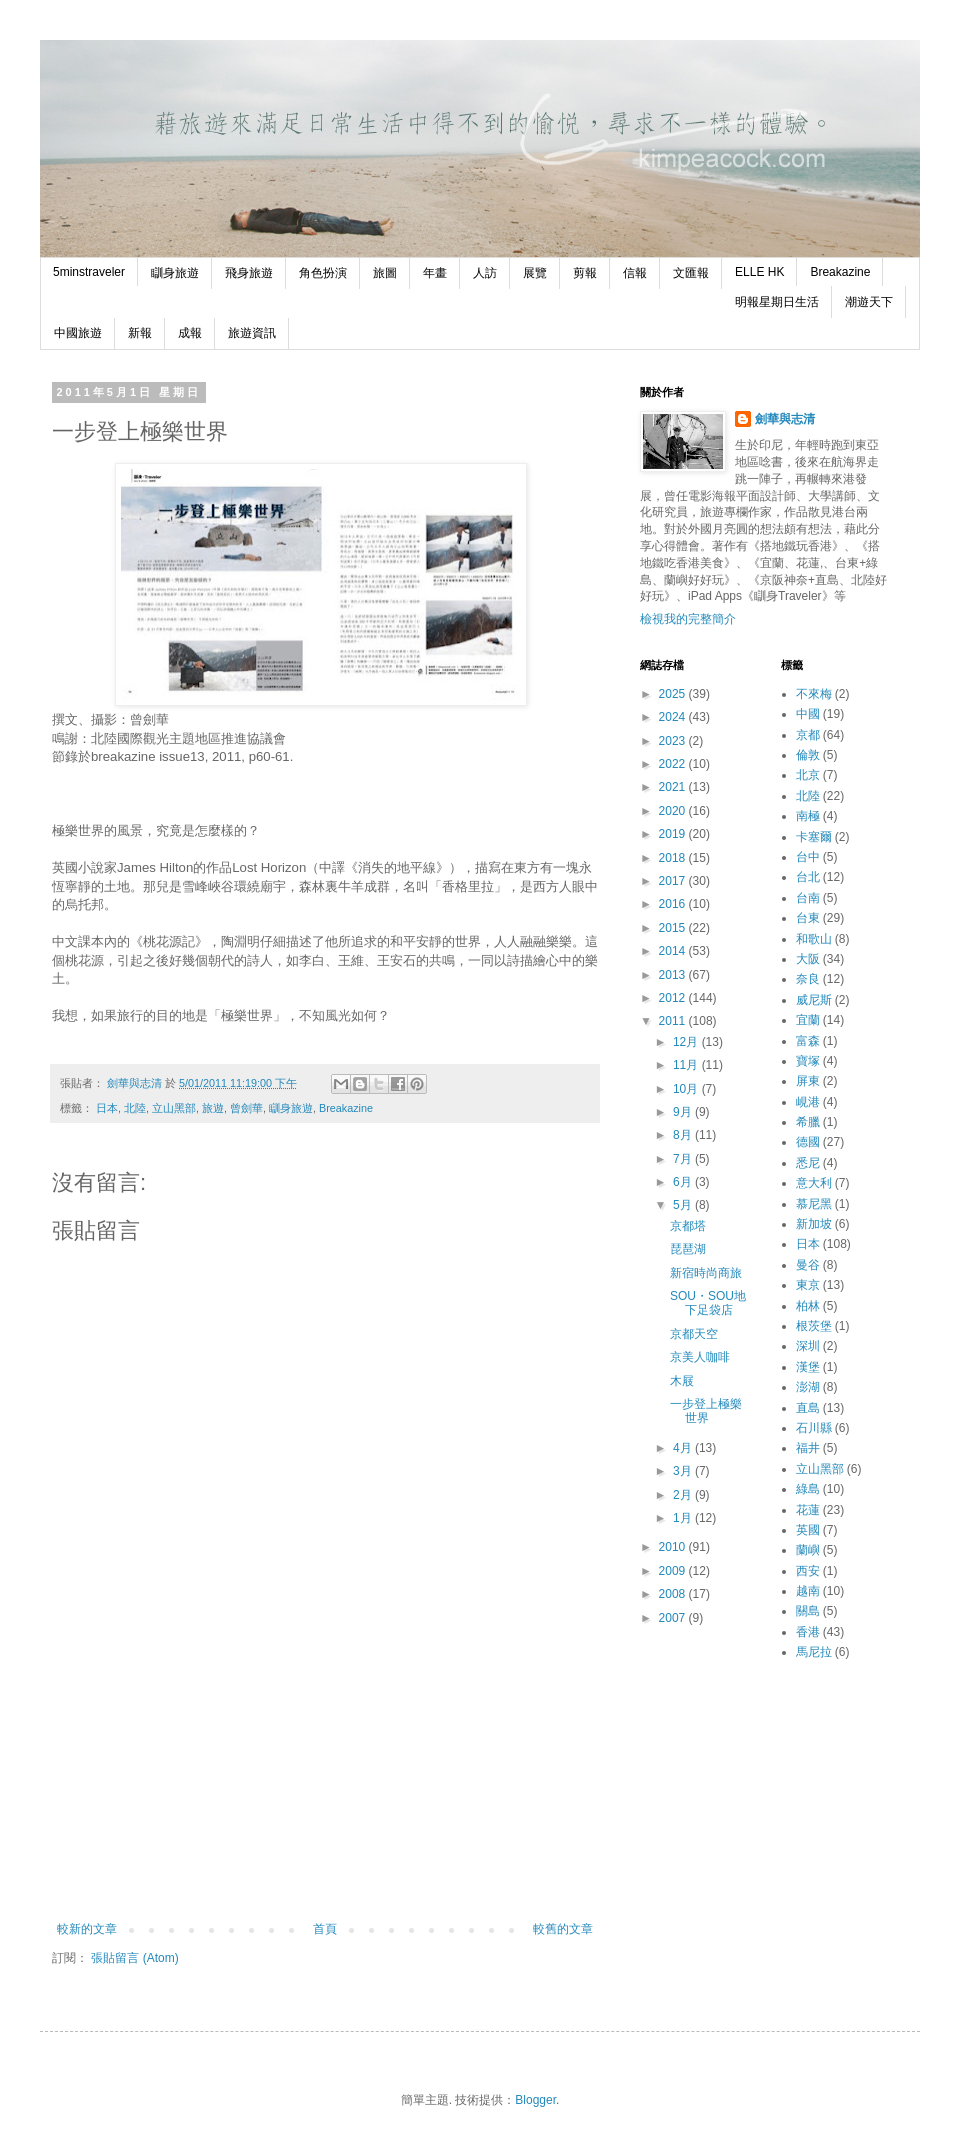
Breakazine (840, 272)
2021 (674, 787)
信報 (635, 273)
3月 (684, 1471)
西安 (808, 1571)
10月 (687, 1089)
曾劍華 (246, 1108)
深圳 (808, 1346)
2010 (674, 1547)
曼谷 (808, 1265)
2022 (674, 764)
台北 (808, 877)
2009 (674, 1571)
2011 (674, 1021)
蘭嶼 (808, 1550)
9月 (684, 1112)
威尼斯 (814, 1000)
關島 (808, 1611)
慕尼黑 (814, 1204)
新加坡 (814, 1224)
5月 (684, 1205)
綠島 (808, 1489)
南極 (808, 816)
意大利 (814, 1183)
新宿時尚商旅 (706, 1273)
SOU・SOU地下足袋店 (708, 1303)
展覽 (535, 273)
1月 (684, 1518)
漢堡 (808, 1367)
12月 (687, 1042)
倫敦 (808, 755)
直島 (808, 1408)
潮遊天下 (869, 302)
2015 (674, 928)
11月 (687, 1065)
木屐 (682, 1381)
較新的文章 (87, 1929)
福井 (808, 1448)
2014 (674, 951)
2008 (674, 1594)
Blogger (535, 2100)
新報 (140, 333)
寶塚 (808, 1061)
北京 (808, 775)
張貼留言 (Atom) (134, 1958)
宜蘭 (808, 1020)
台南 (808, 898)
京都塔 (688, 1226)
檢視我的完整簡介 (688, 619)
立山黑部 (174, 1108)
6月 (684, 1182)
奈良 (808, 979)
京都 (808, 735)
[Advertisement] (325, 1797)
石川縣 (814, 1428)
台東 (808, 918)
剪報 (585, 273)
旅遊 (213, 1108)
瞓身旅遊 (175, 273)
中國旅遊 (78, 333)
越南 (808, 1591)
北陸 (135, 1108)
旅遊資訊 (252, 333)
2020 (674, 811)
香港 (808, 1632)
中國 (808, 714)
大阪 (808, 959)
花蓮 (808, 1510)
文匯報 (691, 273)
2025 (674, 694)
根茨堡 (814, 1326)
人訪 (485, 273)
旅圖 (385, 273)
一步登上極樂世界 (706, 1411)
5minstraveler (89, 272)
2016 (674, 904)
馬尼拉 (814, 1652)
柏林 (808, 1306)
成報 (190, 333)
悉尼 (808, 1163)
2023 (674, 741)
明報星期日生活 (777, 302)
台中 (808, 857)
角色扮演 (323, 273)
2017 (674, 881)
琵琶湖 (688, 1249)
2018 (674, 858)
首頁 (325, 1929)
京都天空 (694, 1334)
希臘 (808, 1122)
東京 (808, 1285)
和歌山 (814, 939)
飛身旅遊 (249, 273)
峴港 (808, 1102)
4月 (684, 1448)
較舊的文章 (563, 1929)
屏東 (808, 1081)
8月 (684, 1135)
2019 (674, 834)
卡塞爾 (814, 837)
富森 (808, 1041)
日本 (107, 1108)
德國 (808, 1142)
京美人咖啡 (700, 1357)
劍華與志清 (785, 419)
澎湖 (808, 1387)
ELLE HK (759, 272)
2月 (684, 1495)
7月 (684, 1159)
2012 (674, 998)
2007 (674, 1618)
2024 (674, 717)
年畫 (435, 273)
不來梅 (814, 694)
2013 (674, 975)
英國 (808, 1530)
